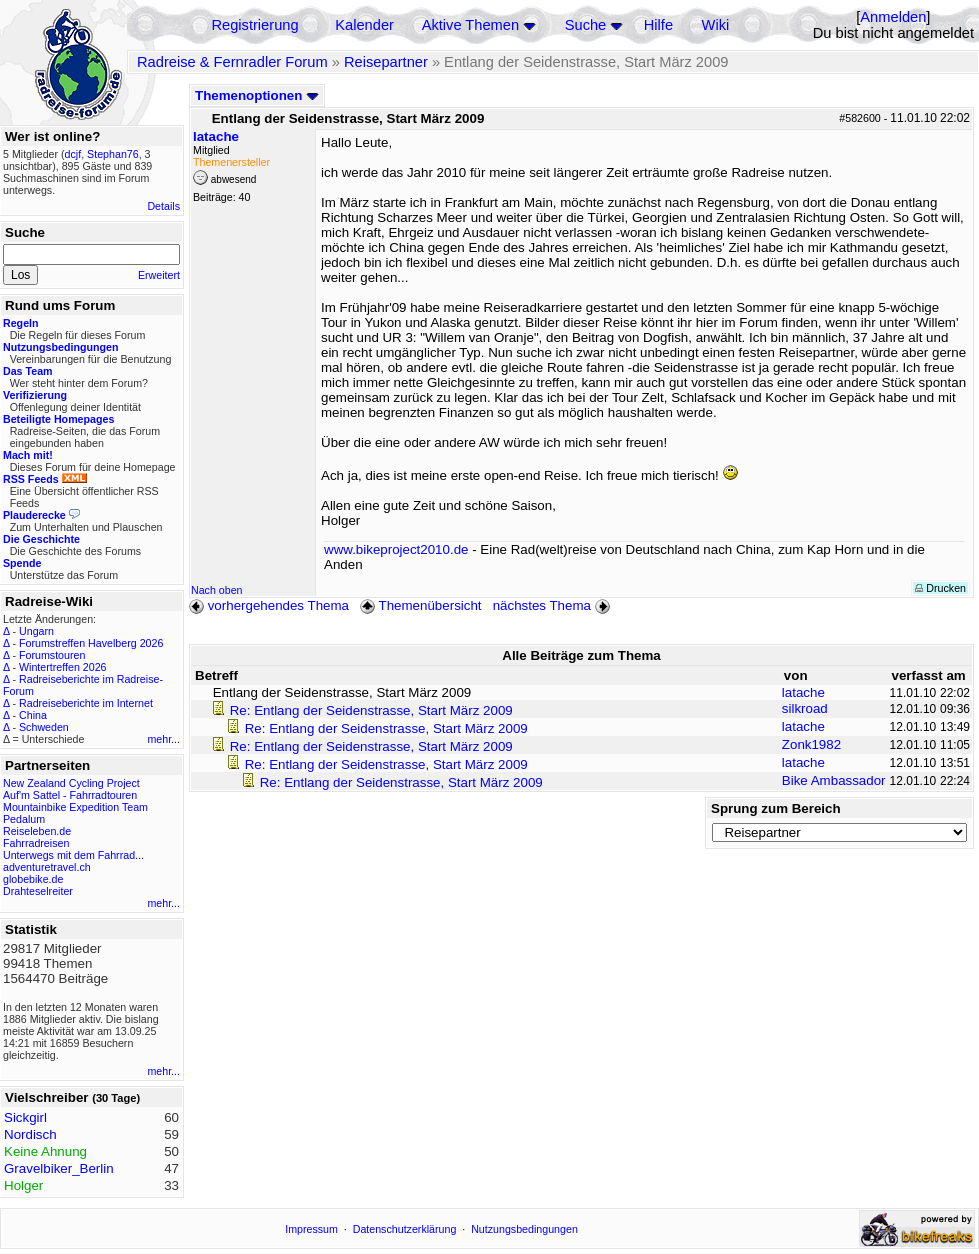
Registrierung (254, 25)
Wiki (716, 25)
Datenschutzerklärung (405, 1229)
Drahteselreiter (38, 891)
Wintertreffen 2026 (62, 667)
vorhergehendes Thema (269, 605)
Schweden (44, 727)
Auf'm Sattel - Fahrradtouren (70, 795)
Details (163, 206)
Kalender (364, 25)
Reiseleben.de (37, 831)
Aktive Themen (470, 25)
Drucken (940, 588)
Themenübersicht (420, 605)
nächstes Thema (553, 605)
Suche (586, 25)
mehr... (163, 739)
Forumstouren (52, 655)
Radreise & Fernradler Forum (232, 62)
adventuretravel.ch (47, 867)
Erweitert (159, 275)
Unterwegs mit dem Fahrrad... (73, 855)
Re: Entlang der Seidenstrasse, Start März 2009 (371, 710)
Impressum (311, 1229)
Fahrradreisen (36, 843)
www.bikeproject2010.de (396, 549)
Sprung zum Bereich (776, 808)
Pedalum (24, 819)
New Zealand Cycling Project (71, 783)
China (33, 715)
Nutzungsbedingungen (524, 1229)
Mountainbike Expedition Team (75, 807)
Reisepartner (386, 62)
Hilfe (658, 25)
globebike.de (33, 879)
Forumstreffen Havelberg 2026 (91, 643)
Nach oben (217, 590)
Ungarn (36, 631)
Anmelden (893, 17)
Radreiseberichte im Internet (86, 703)
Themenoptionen (257, 95)
